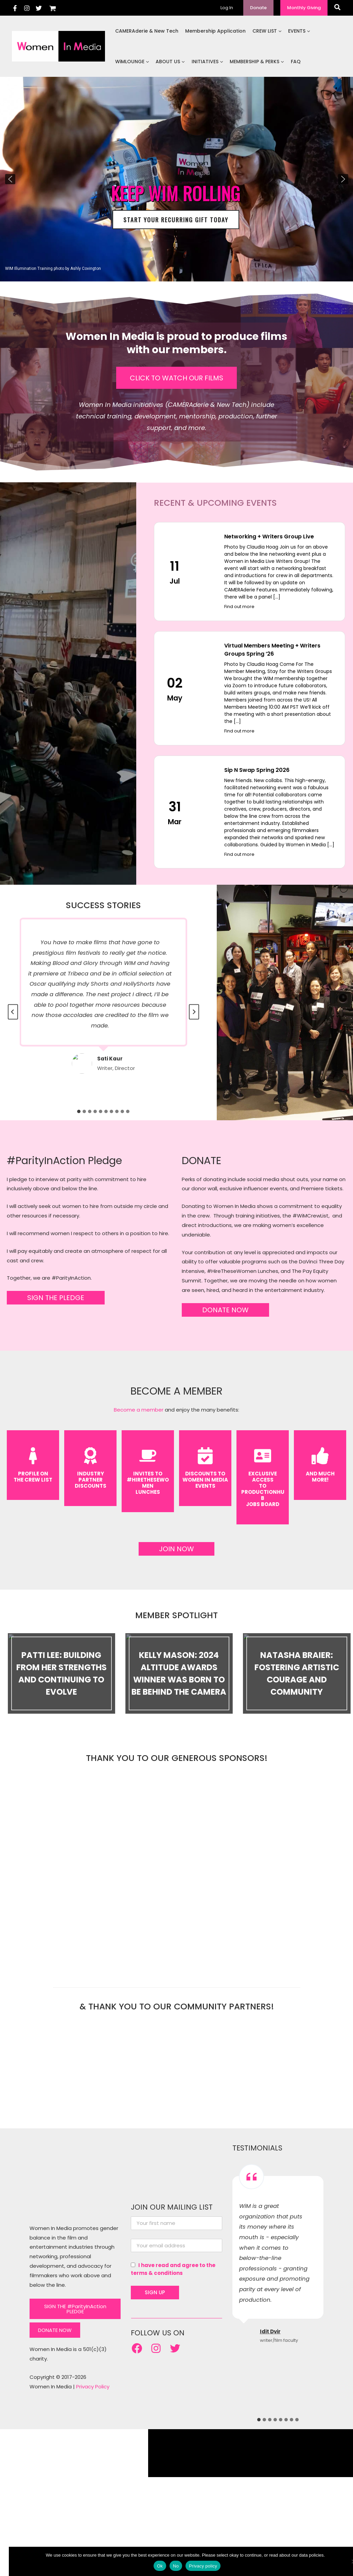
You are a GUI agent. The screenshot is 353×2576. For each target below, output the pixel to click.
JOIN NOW (176, 1549)
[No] (344, 2561)
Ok (151, 2566)
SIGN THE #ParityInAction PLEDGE (75, 2293)
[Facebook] (15, 8)
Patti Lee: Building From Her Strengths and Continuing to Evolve (61, 1673)
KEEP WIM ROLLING (175, 193)
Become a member (138, 1409)
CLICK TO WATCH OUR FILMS (176, 378)
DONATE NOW (225, 1310)
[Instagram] (27, 8)
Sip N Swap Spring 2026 (256, 770)
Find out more (239, 606)
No (167, 2566)
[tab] (79, 1111)
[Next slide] (194, 1011)
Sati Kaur (110, 1058)
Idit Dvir (270, 2315)
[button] (258, 8)
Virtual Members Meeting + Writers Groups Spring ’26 (272, 650)
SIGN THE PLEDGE (55, 1297)
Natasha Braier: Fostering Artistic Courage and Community (296, 1673)
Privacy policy (194, 2566)
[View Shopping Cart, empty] (53, 8)
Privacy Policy (92, 2370)
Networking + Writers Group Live (269, 536)
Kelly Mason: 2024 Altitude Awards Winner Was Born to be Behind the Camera (178, 1673)
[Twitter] (39, 8)
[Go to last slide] (13, 1011)
